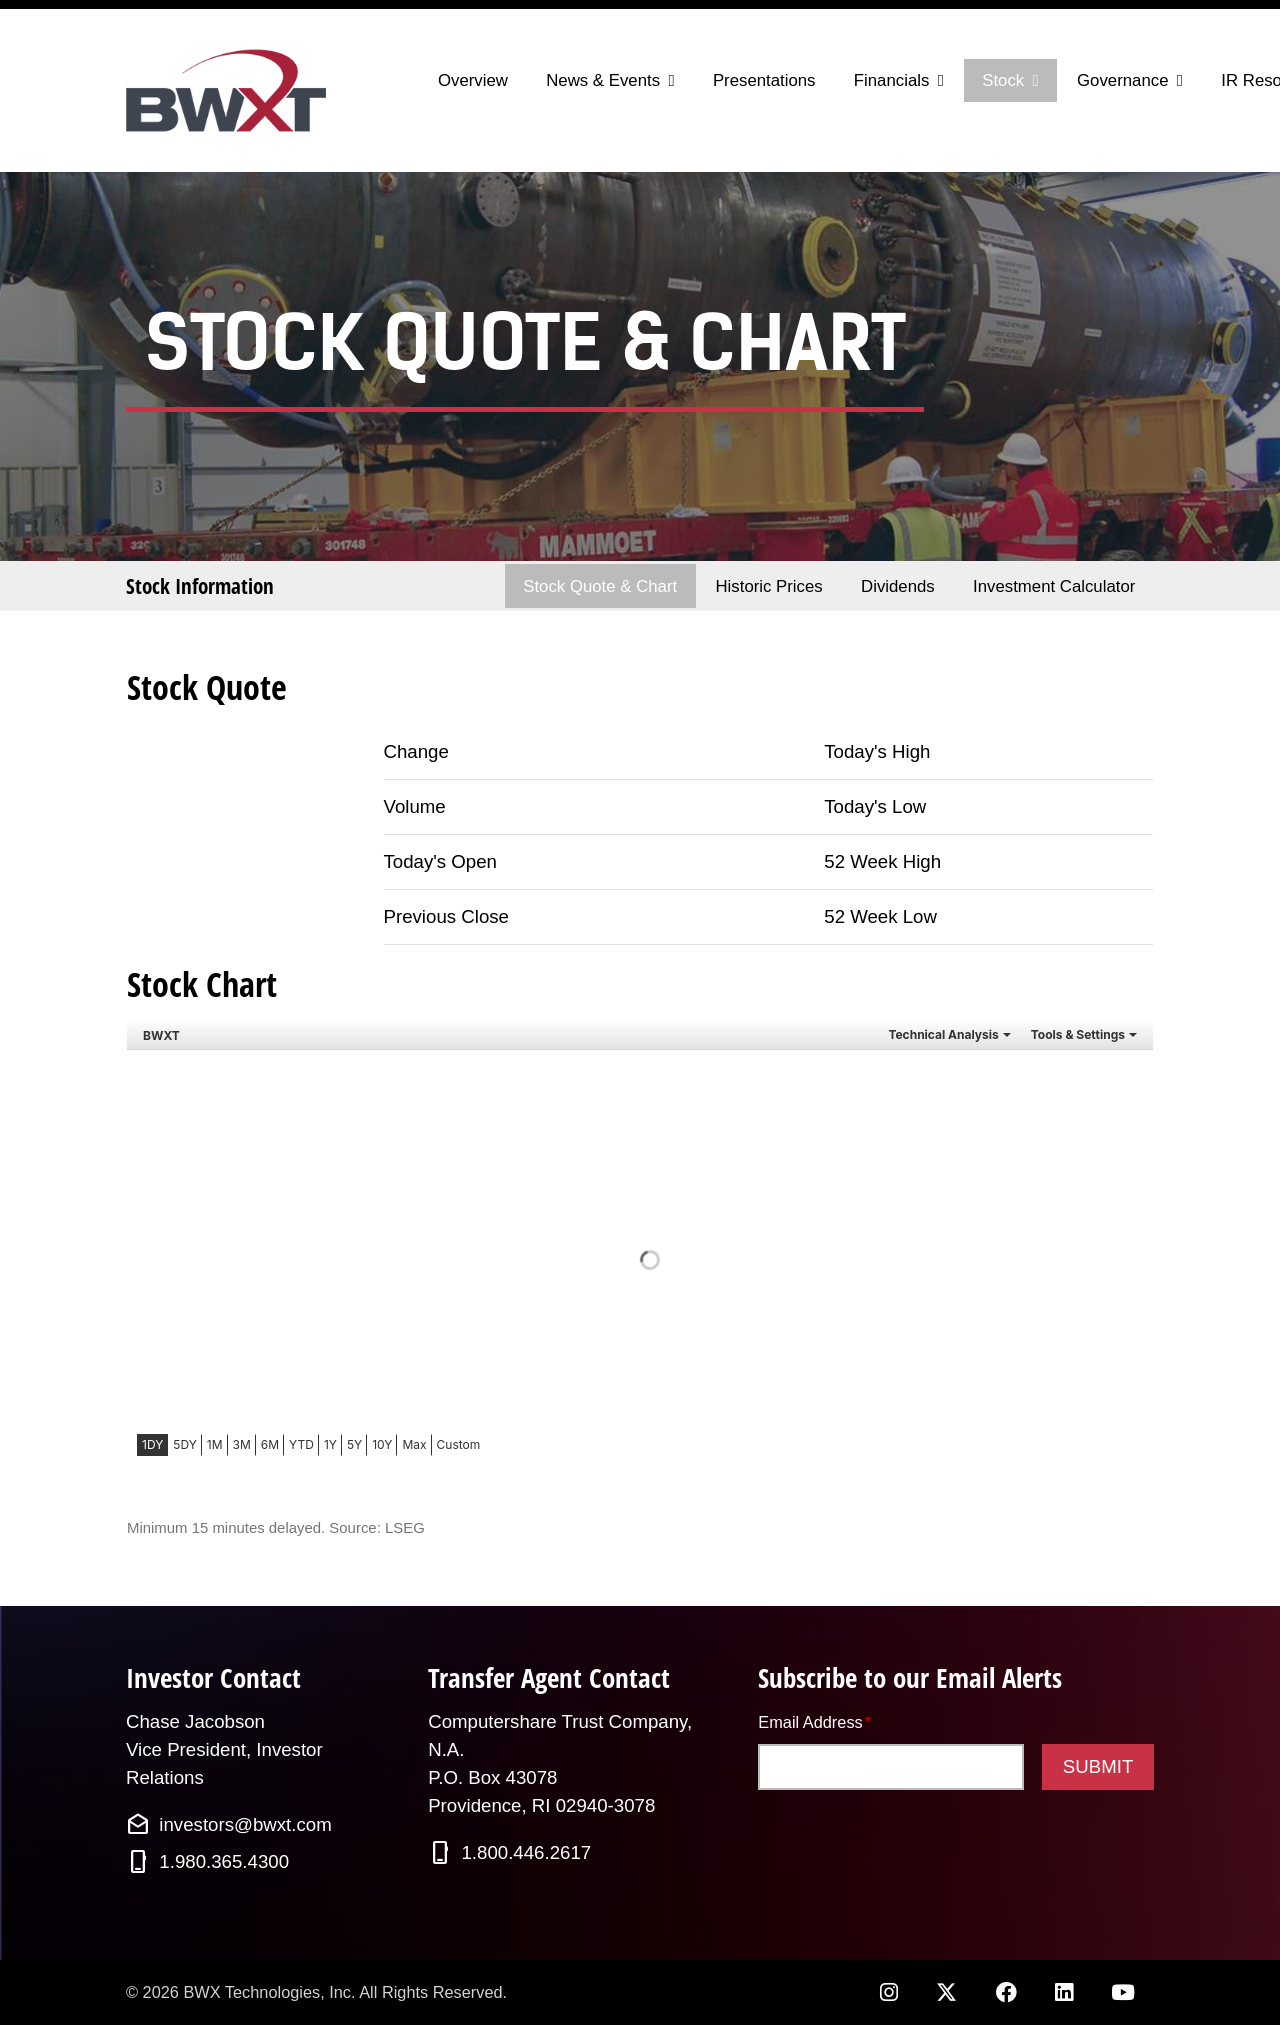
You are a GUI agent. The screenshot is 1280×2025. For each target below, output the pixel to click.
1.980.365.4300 (224, 1861)
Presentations (764, 80)
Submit (1098, 1766)
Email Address (814, 1720)
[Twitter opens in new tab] (947, 1993)
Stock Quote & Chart (600, 586)
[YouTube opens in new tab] (1123, 1993)
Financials (892, 80)
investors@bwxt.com (245, 1824)
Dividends (898, 586)
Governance (1122, 80)
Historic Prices (768, 586)
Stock (1003, 80)
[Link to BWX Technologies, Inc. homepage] (230, 90)
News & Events (603, 80)
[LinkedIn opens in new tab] (1063, 1993)
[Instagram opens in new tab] (888, 1993)
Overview (473, 80)
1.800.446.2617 (526, 1852)
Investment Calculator (1054, 586)
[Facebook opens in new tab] (1006, 1993)
